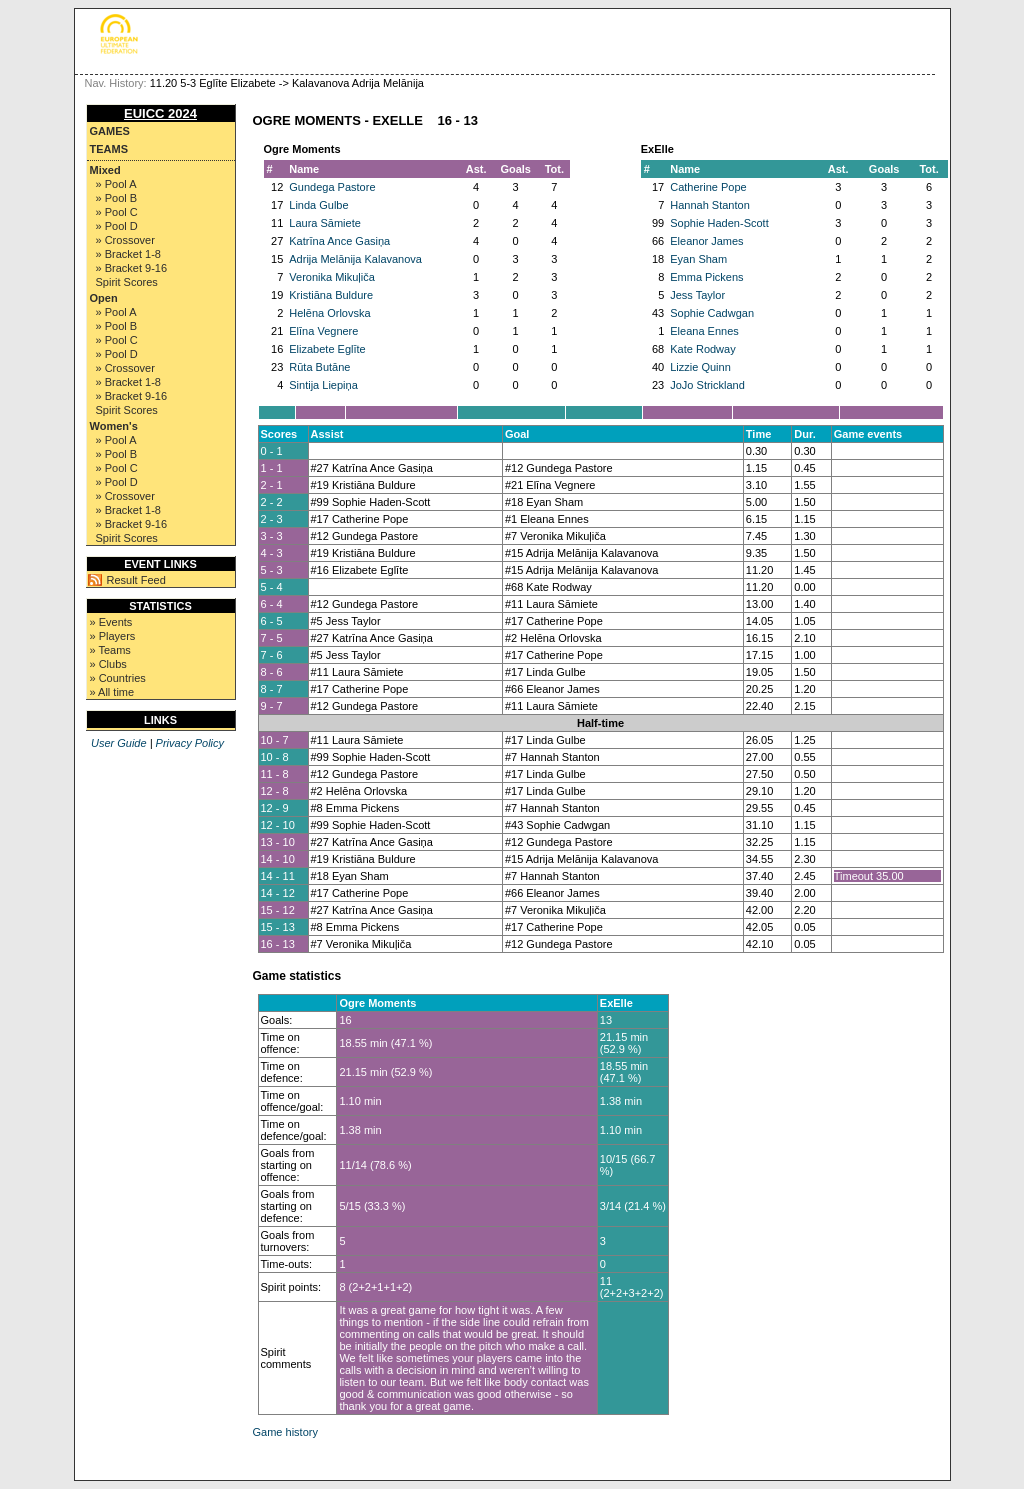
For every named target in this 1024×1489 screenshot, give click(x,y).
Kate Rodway (702, 349)
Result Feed (136, 580)
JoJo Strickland (707, 385)
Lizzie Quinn (700, 367)
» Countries (118, 678)
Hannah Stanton (710, 205)
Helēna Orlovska (329, 313)
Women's (114, 426)
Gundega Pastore (332, 187)
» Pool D (117, 226)
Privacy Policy (190, 743)
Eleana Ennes (704, 331)
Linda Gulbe (318, 205)
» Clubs (108, 664)
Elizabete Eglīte (327, 349)
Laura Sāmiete (325, 223)
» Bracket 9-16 (132, 268)
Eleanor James (706, 241)
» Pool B (117, 198)
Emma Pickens (706, 277)
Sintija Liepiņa (323, 385)
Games (110, 131)
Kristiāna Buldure (331, 295)
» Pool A (116, 184)
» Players (113, 636)
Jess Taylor (697, 295)
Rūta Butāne (319, 367)
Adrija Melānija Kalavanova (355, 259)
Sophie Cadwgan (712, 313)
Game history (285, 1432)
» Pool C (117, 212)
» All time (112, 692)
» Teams (110, 650)
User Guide (119, 743)
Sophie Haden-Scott (719, 223)
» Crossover (125, 240)
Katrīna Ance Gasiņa (339, 241)
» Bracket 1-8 (128, 254)
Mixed (105, 170)
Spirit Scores (127, 282)
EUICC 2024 (160, 113)
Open (104, 298)
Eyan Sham (698, 259)
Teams (109, 149)
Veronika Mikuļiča (332, 277)
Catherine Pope (708, 187)
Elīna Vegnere (323, 331)
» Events (111, 622)
